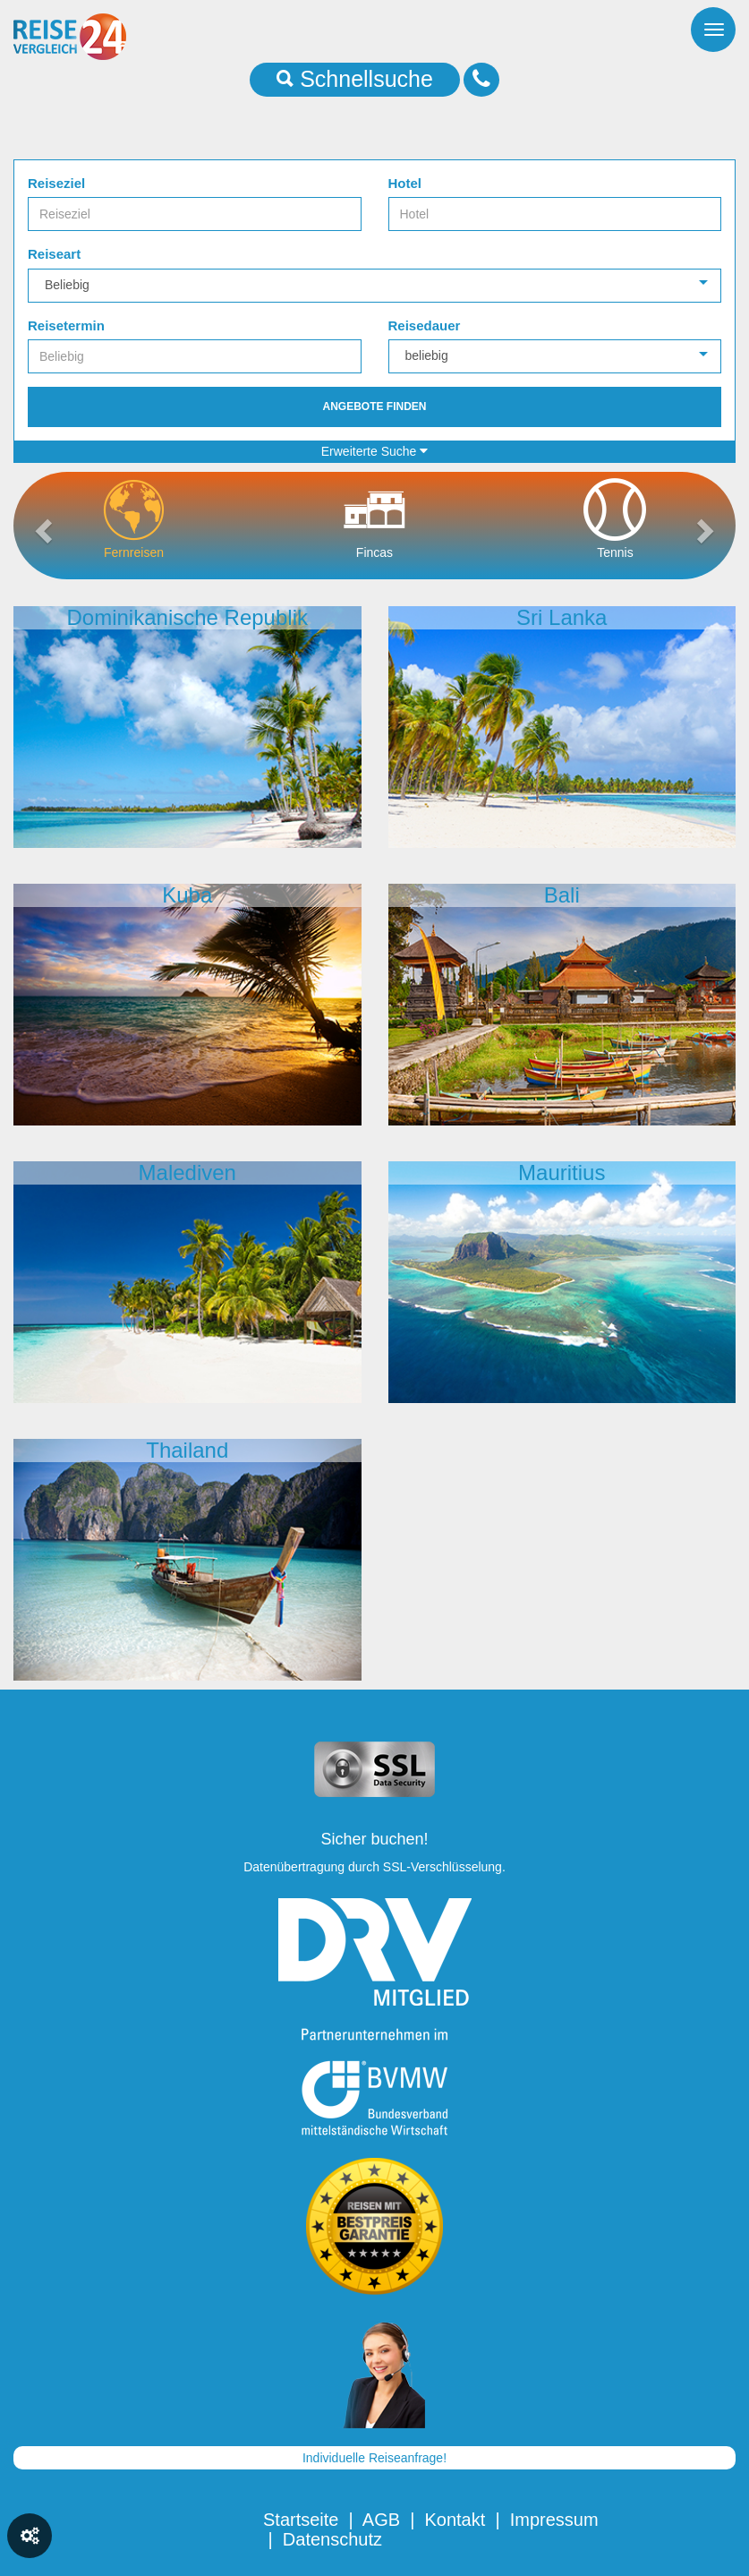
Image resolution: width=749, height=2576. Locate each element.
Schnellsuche (355, 78)
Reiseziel (56, 183)
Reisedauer (424, 325)
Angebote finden (374, 406)
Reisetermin (66, 325)
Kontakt (454, 2519)
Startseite (300, 2519)
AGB (381, 2519)
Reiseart (54, 253)
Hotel (405, 183)
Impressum (554, 2519)
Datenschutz (332, 2539)
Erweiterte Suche (375, 451)
